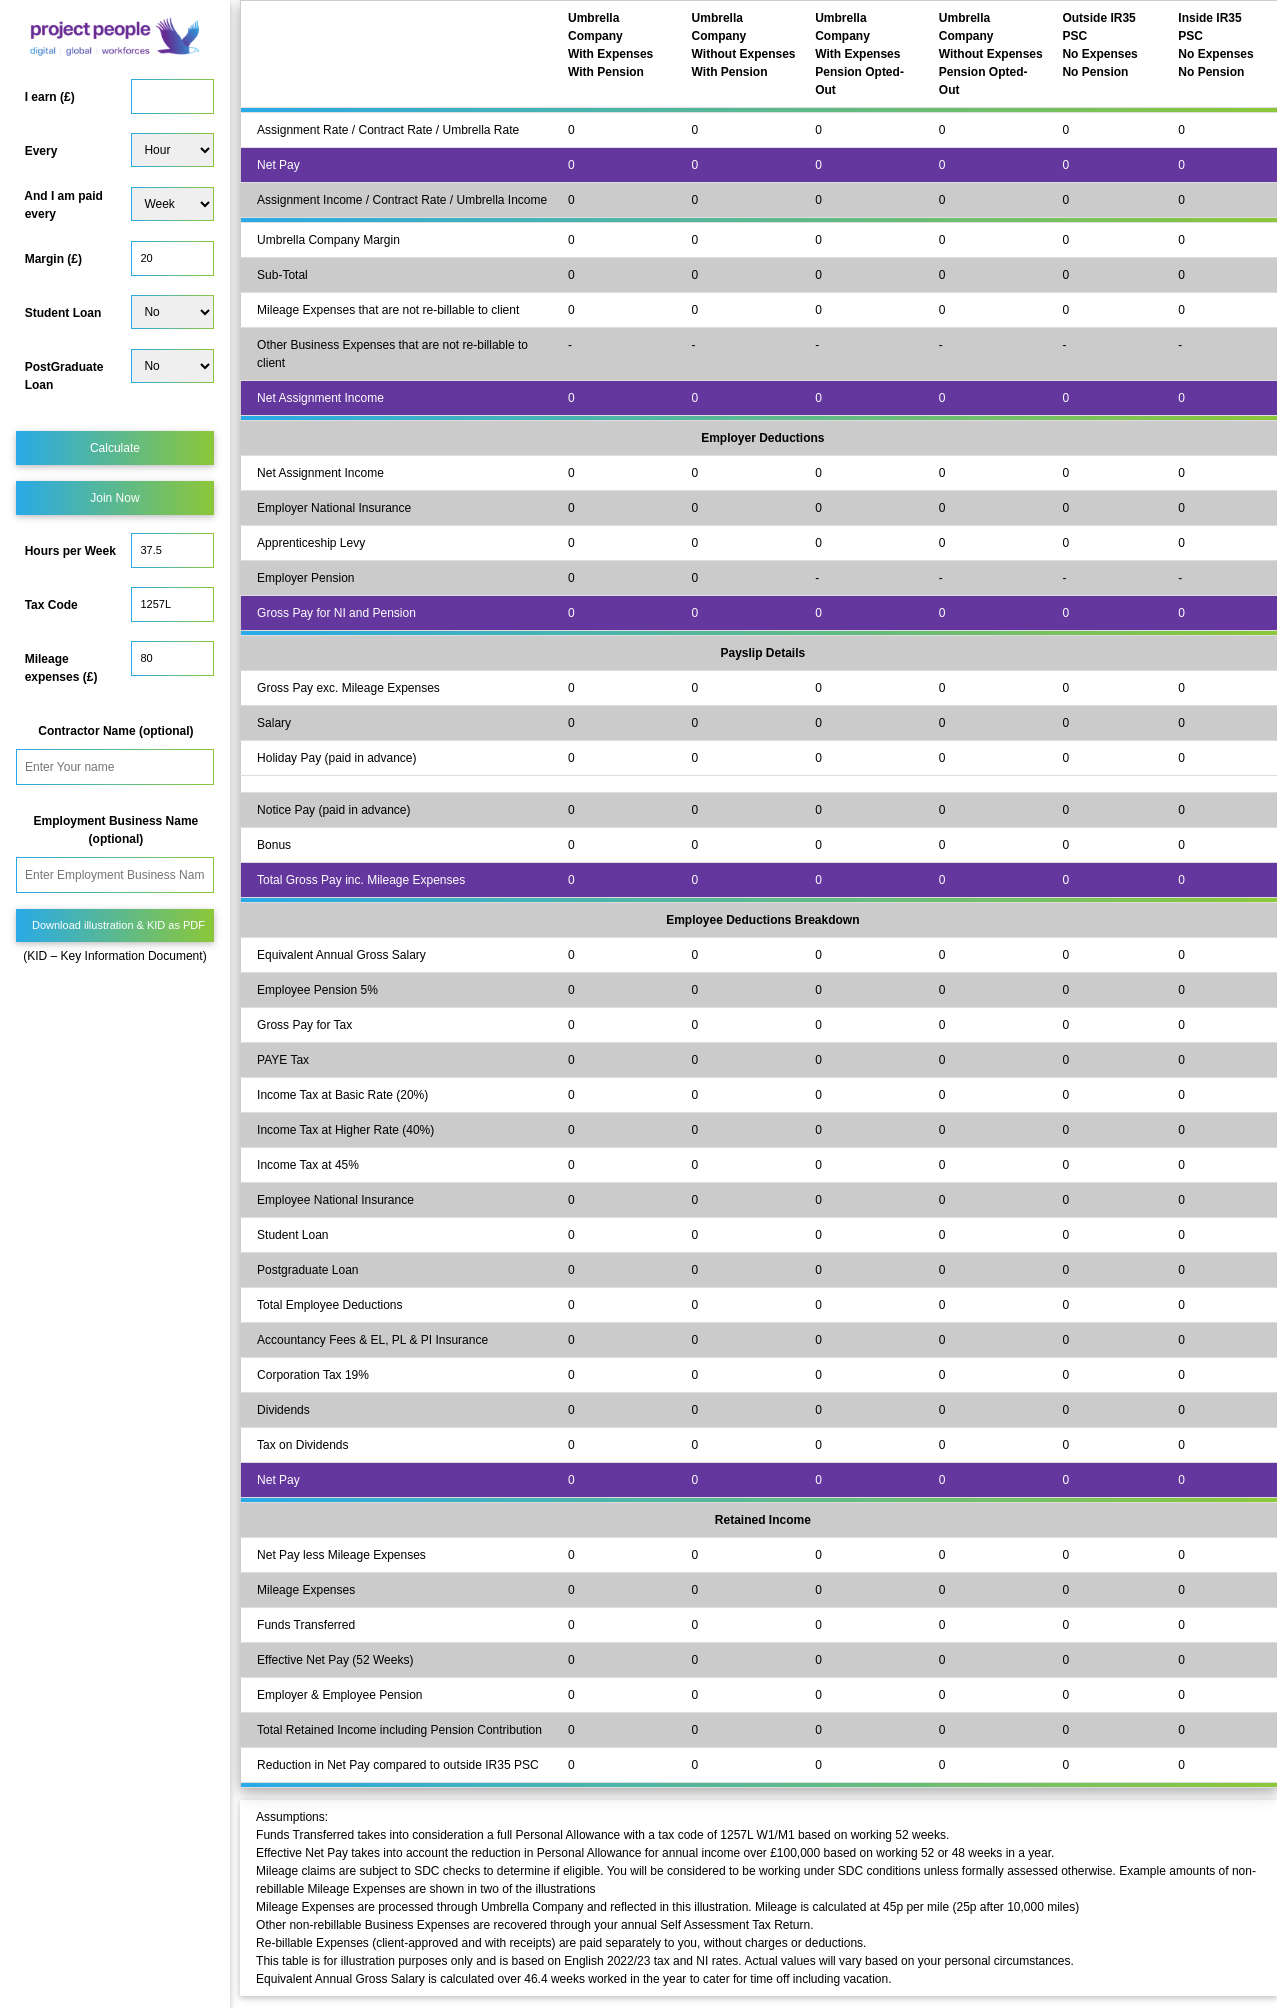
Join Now (114, 498)
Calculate (115, 448)
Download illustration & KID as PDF (118, 925)
